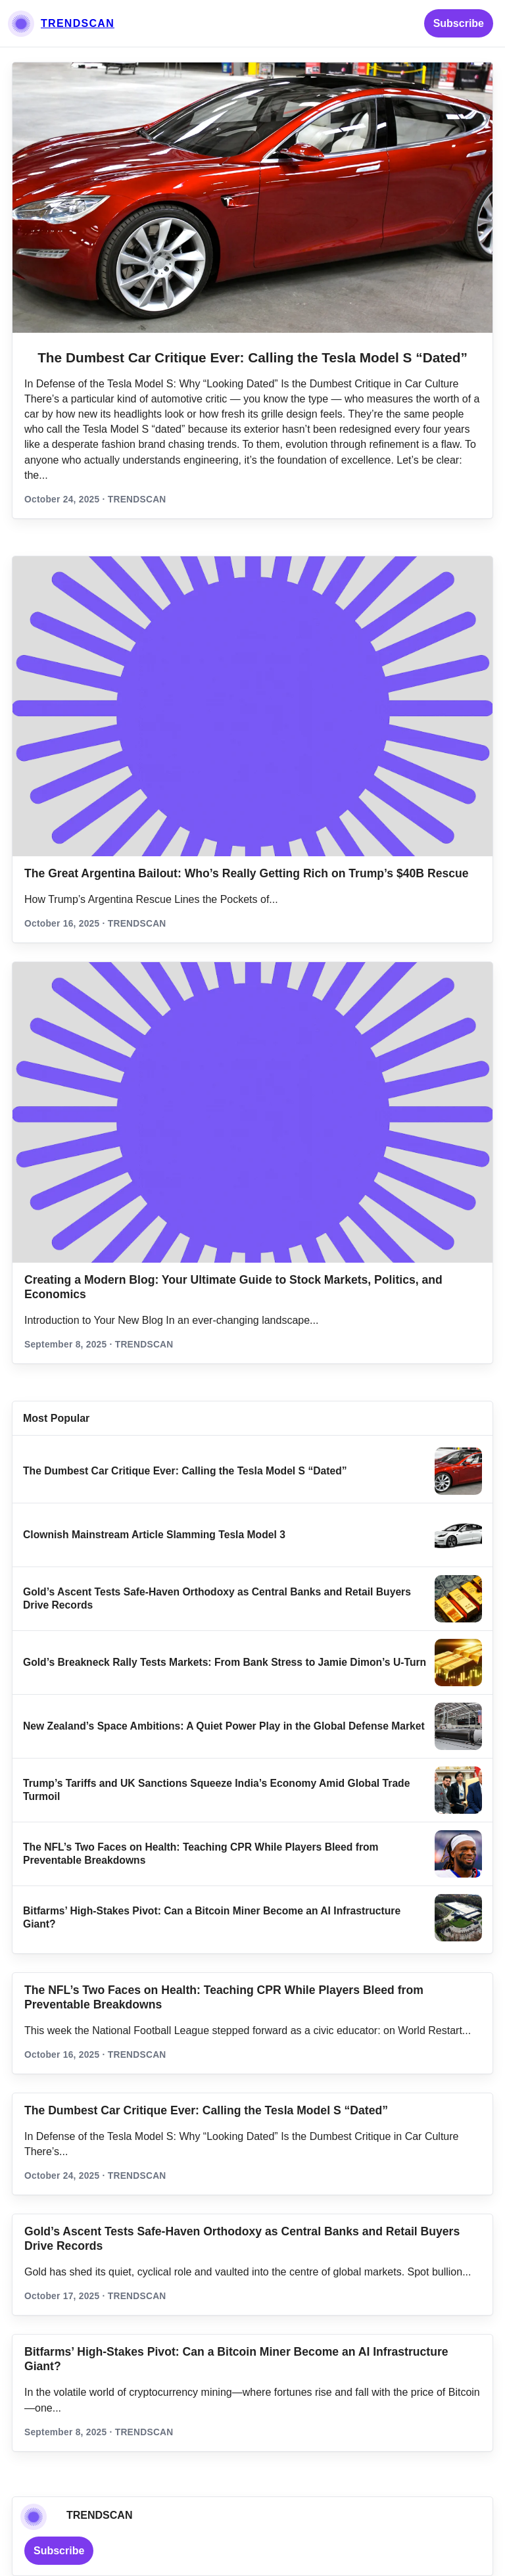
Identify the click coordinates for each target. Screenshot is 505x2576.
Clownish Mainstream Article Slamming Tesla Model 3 (154, 1534)
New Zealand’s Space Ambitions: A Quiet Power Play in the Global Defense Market (224, 1726)
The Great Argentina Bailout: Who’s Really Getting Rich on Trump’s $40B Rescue (246, 873)
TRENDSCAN (77, 23)
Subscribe (458, 23)
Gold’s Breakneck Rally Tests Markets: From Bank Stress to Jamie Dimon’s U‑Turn (224, 1662)
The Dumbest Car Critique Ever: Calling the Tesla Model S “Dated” (252, 357)
